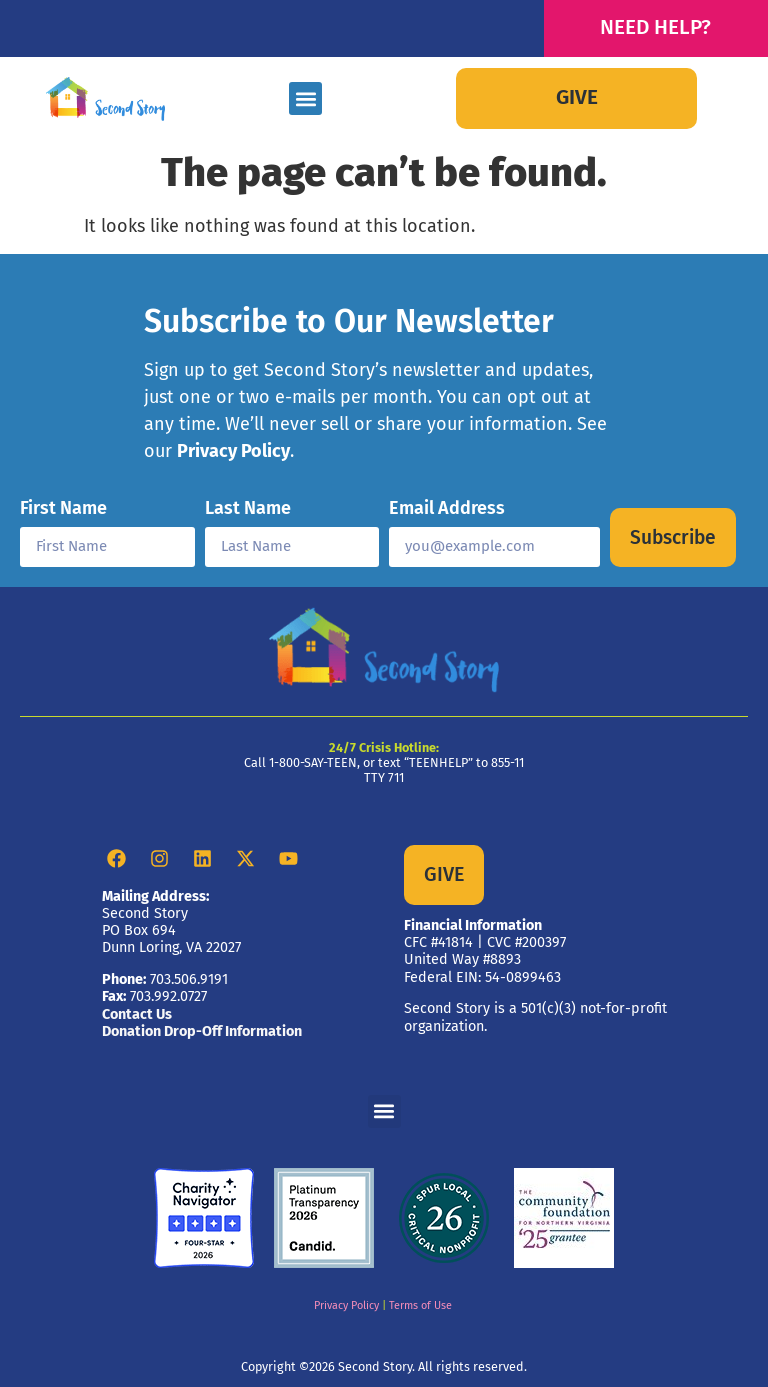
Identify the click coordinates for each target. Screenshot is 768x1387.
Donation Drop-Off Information (202, 1031)
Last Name (248, 509)
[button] (305, 98)
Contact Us (137, 1014)
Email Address (447, 509)
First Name (63, 509)
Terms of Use (420, 1305)
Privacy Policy (233, 451)
